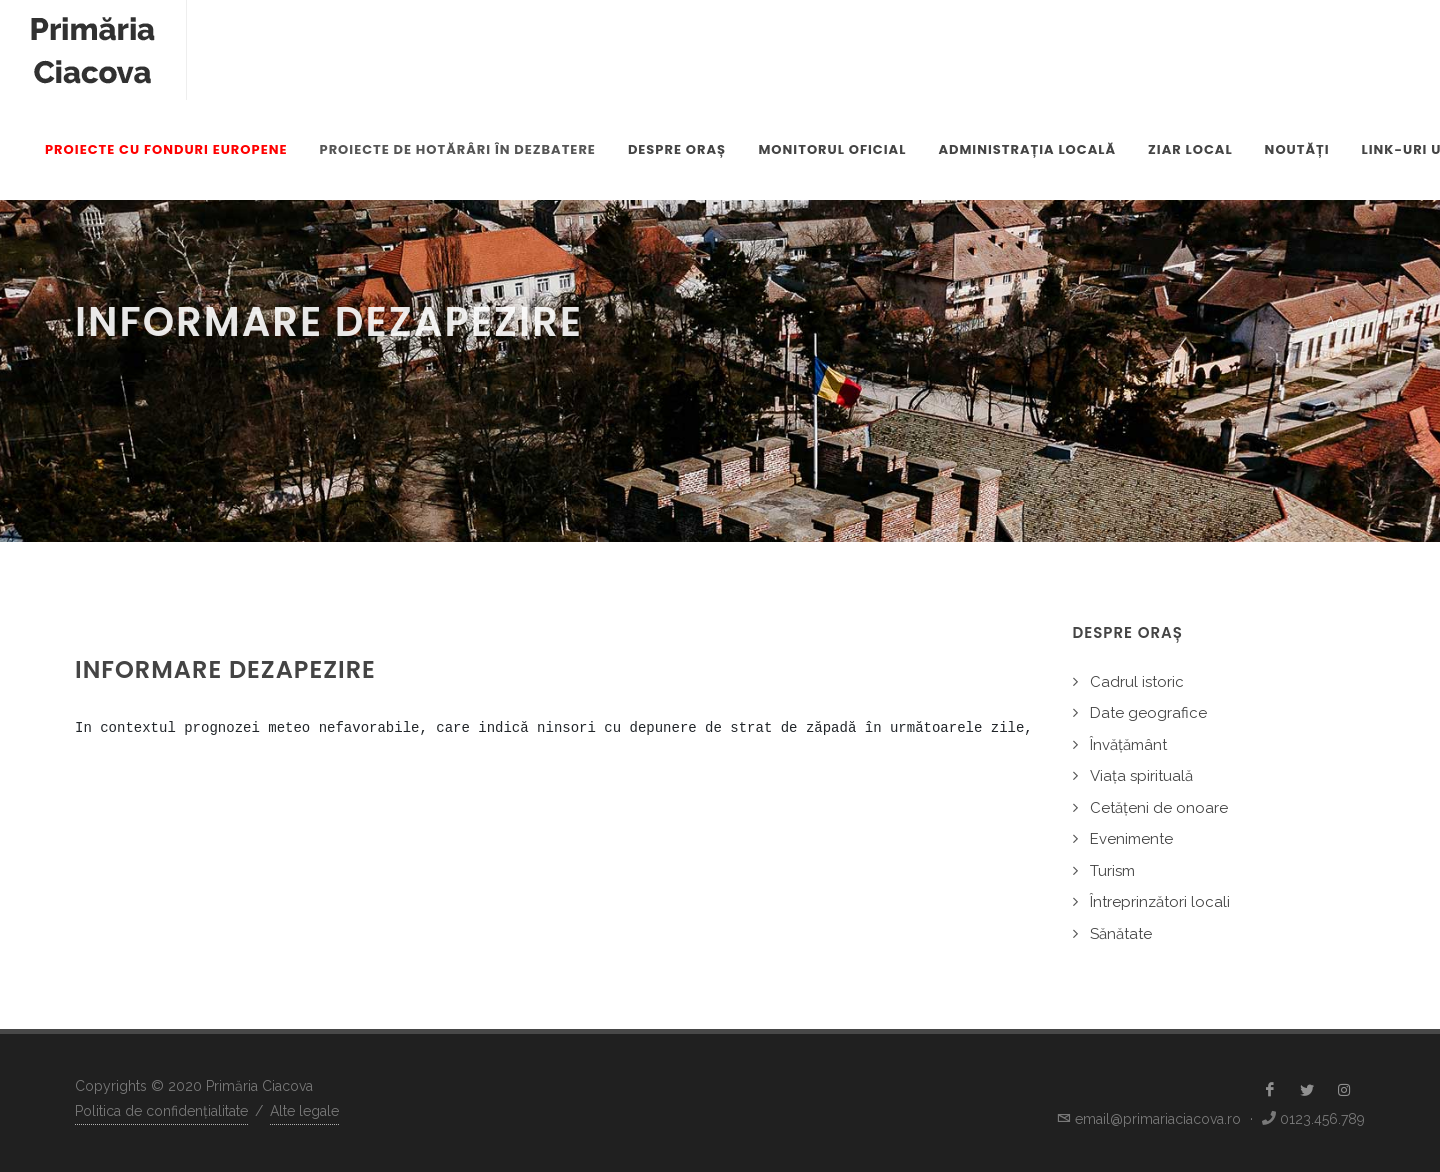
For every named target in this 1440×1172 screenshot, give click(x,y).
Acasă (1345, 322)
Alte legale (304, 1111)
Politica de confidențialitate (161, 1111)
